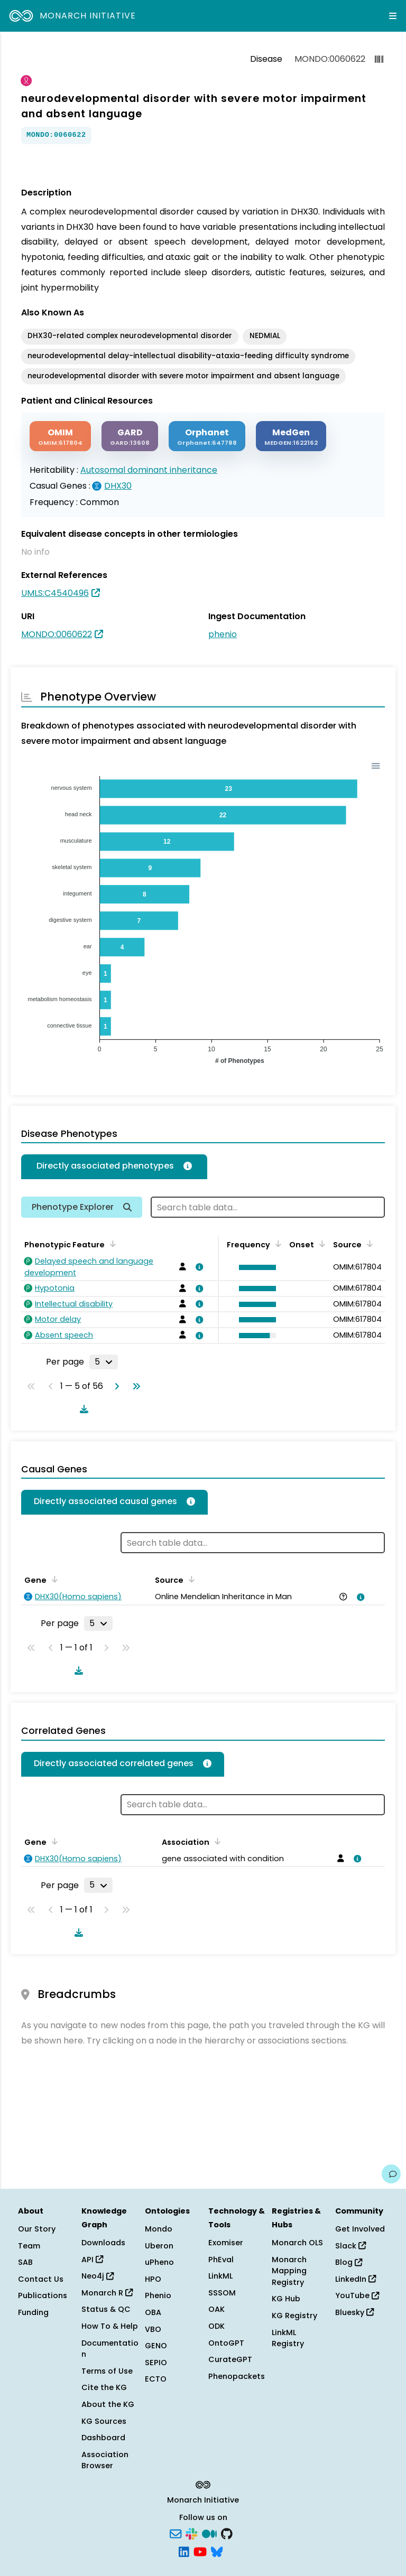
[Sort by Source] (368, 1243)
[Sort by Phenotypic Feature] (111, 1243)
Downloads (103, 2242)
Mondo (158, 2229)
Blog (348, 2262)
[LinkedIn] (184, 2550)
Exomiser (225, 2242)
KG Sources (103, 2421)
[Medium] (209, 2533)
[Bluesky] (217, 2550)
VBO (153, 2329)
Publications (42, 2295)
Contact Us (40, 2279)
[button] (255, 1267)
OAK (216, 2309)
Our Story (37, 2229)
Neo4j (97, 2276)
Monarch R (107, 2293)
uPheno (159, 2262)
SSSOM (222, 2293)
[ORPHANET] (207, 436)
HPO (153, 2279)
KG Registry (294, 2315)
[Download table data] (82, 1409)
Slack (350, 2246)
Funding (33, 2312)
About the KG (107, 2404)
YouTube (357, 2295)
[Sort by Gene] (53, 1579)
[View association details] (197, 1267)
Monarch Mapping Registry (289, 2271)
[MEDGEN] (291, 436)
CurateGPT (230, 2359)
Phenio (158, 2295)
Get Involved (360, 2229)
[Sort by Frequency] (276, 1243)
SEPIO (156, 2362)
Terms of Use (107, 2371)
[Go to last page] (134, 1386)
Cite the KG (104, 2387)
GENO (156, 2345)
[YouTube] (200, 2550)
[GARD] (130, 436)
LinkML (220, 2276)
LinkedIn (355, 2279)
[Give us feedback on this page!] (391, 2173)
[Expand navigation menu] (393, 16)
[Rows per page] (103, 1362)
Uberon (159, 2246)
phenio (222, 634)
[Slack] (191, 2533)
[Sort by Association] (215, 1841)
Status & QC (106, 2309)
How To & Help (109, 2326)
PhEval (221, 2259)
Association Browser (104, 2460)
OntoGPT (226, 2343)
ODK (216, 2326)
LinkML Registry (288, 2338)
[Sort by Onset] (320, 1243)
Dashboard (103, 2437)
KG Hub (286, 2298)
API (92, 2259)
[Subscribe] (175, 2533)
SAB (25, 2262)
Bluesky (354, 2312)
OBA (153, 2312)
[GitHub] (227, 2533)
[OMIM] (60, 436)
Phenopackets (236, 2376)
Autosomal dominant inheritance (148, 470)
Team (29, 2246)
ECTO (156, 2379)
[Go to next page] (114, 1386)
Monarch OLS (297, 2242)
